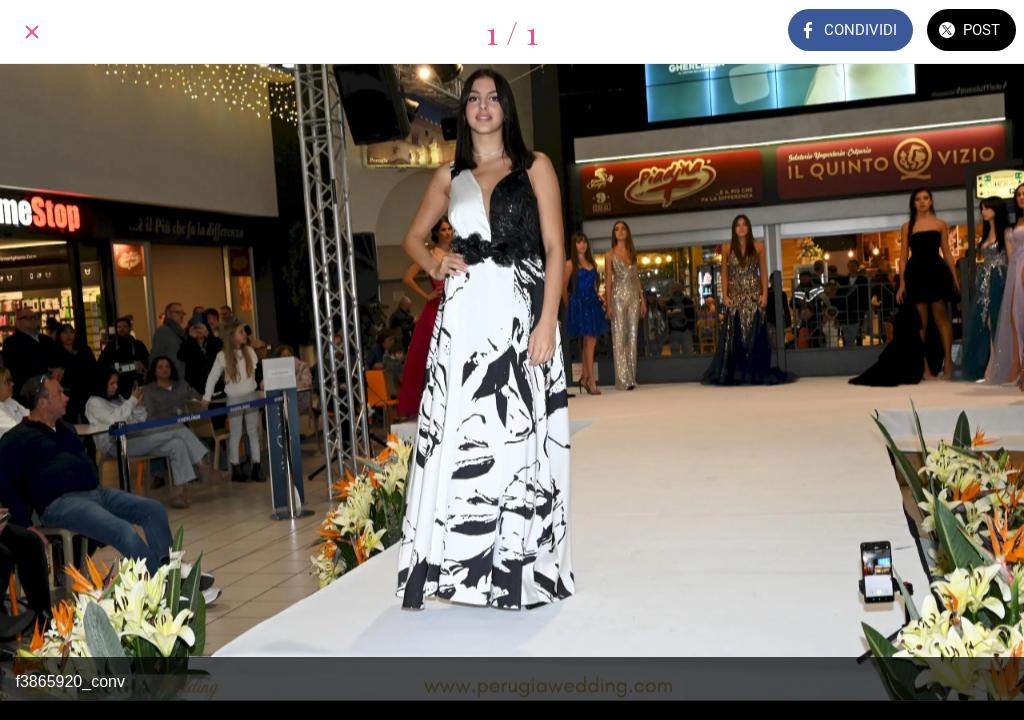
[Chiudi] (32, 32)
